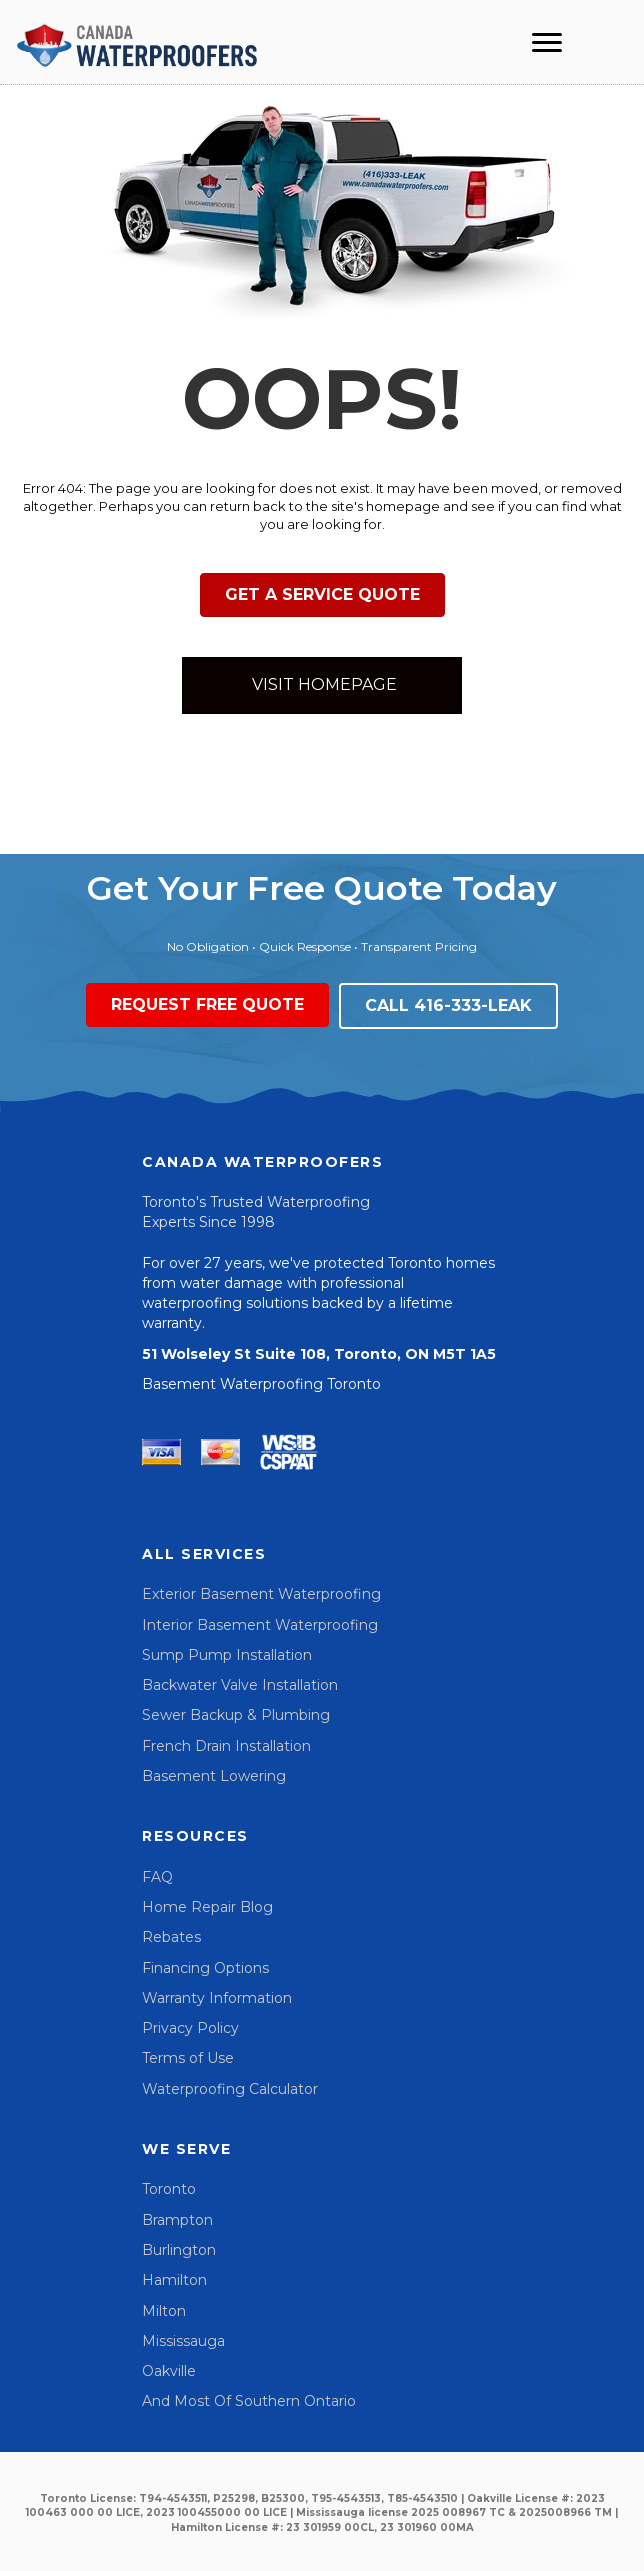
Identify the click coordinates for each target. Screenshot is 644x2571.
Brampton (177, 2220)
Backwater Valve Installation (240, 1685)
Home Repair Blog (207, 1907)
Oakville (169, 2371)
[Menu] (547, 43)
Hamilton (174, 2280)
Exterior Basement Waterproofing (261, 1594)
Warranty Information (217, 1998)
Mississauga (183, 2341)
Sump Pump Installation (227, 1655)
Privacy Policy (190, 2028)
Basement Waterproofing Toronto (261, 1384)
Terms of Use (188, 2058)
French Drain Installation (226, 1746)
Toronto (169, 2189)
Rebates (171, 1937)
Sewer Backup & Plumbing (236, 1715)
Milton (164, 2311)
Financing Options (205, 1968)
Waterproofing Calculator (230, 2089)
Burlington (179, 2250)
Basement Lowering (214, 1776)
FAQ (157, 1877)
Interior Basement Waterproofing (260, 1625)
